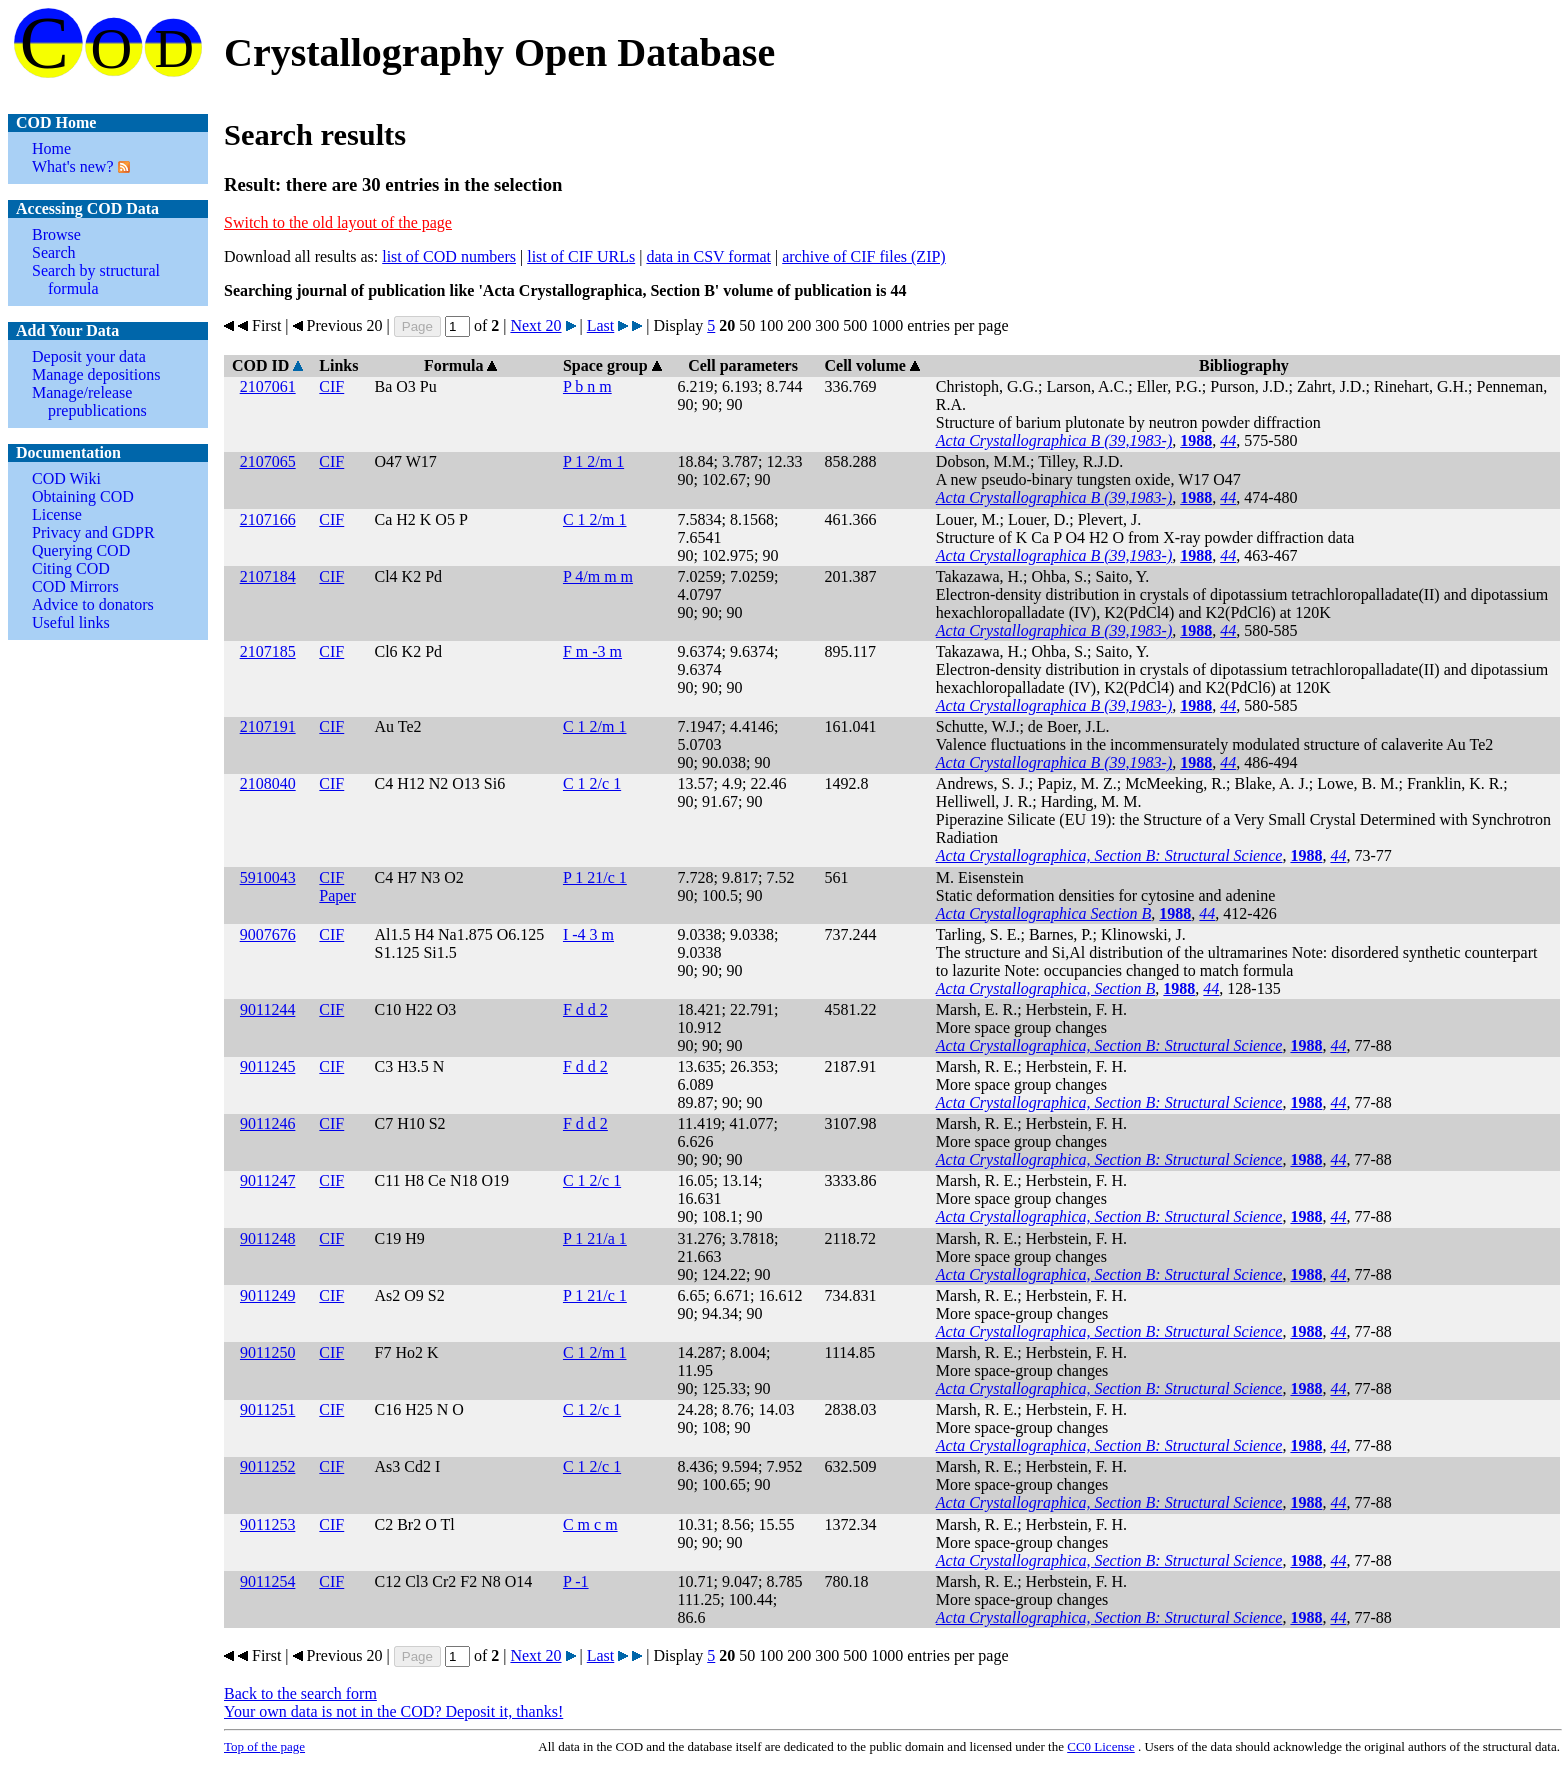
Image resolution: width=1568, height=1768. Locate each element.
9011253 (267, 1524)
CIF (331, 386)
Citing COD (71, 568)
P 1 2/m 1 (593, 461)
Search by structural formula (96, 279)
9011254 (267, 1581)
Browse (56, 234)
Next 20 (535, 325)
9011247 (267, 1180)
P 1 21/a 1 (595, 1238)
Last (601, 325)
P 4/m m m (598, 576)
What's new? (73, 166)
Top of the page (264, 1746)
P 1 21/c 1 (595, 877)
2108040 (268, 783)
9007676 (268, 934)
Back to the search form (300, 1693)
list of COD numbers (449, 256)
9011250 (267, 1352)
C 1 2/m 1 (595, 519)
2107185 (268, 651)
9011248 (267, 1238)
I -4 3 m (588, 934)
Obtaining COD (83, 496)
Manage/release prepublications (89, 401)
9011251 (267, 1409)
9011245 (267, 1066)
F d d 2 (585, 1009)
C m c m (590, 1524)
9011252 (267, 1466)
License (57, 514)
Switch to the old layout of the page (338, 222)
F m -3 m (592, 651)
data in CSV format (708, 256)
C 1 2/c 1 (592, 783)
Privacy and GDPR (93, 532)
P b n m (587, 386)
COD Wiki (66, 478)
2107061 (268, 386)
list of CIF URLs (581, 256)
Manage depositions (96, 374)
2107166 (268, 519)
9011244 (267, 1009)
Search (54, 252)
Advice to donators (93, 604)
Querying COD (81, 550)
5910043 (268, 877)
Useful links (71, 622)
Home (51, 148)
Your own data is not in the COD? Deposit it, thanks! (393, 1711)
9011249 (267, 1295)
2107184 (268, 576)
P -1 (576, 1581)
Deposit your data (89, 356)
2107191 (268, 726)
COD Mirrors (75, 586)
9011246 (267, 1123)
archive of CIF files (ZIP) (864, 256)
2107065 (268, 461)
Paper (337, 895)
